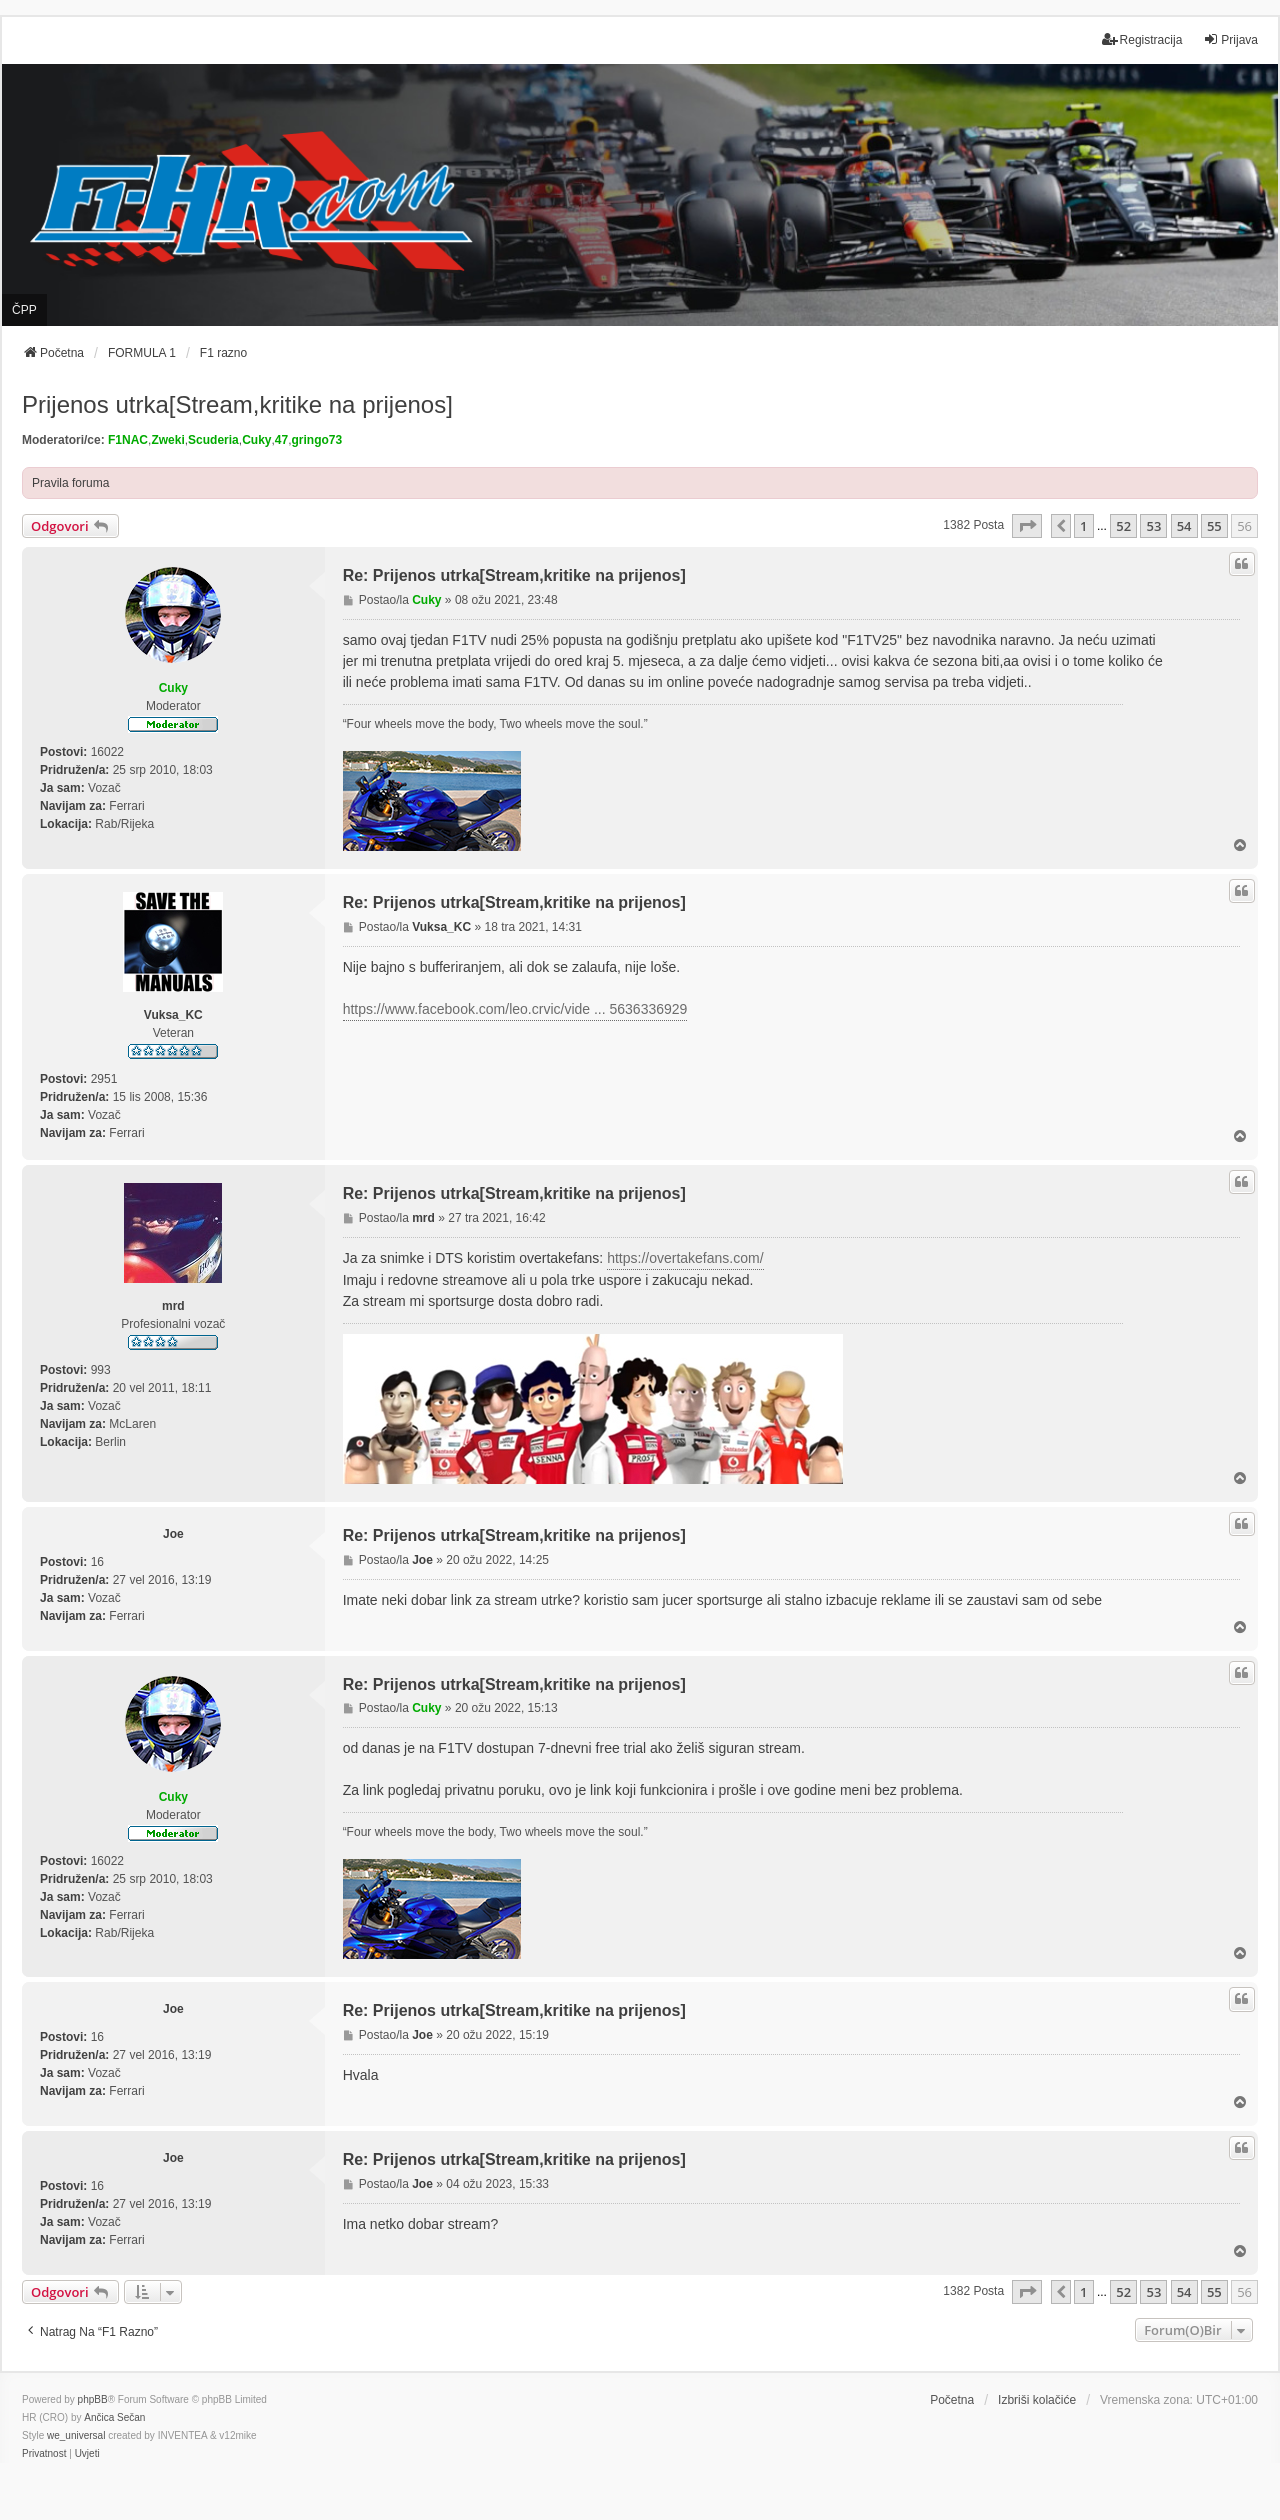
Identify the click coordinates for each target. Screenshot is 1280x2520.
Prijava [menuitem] (1230, 39)
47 (281, 440)
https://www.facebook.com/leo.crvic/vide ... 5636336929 (515, 1009)
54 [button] (1184, 526)
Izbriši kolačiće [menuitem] (1037, 2400)
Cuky (256, 440)
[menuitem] (44, 2454)
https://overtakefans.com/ (685, 1258)
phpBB (93, 2399)
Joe (173, 1534)
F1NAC (128, 440)
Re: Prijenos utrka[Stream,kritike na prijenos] (514, 575)
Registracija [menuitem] (1142, 39)
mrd (173, 1306)
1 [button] (1083, 526)
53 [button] (1153, 526)
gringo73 (317, 440)
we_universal (76, 2435)
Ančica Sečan (114, 2417)
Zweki (167, 440)
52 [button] (1123, 526)
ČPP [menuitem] (24, 310)
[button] (1027, 526)
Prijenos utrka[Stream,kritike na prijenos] (237, 404)
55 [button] (1214, 526)
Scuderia (213, 440)
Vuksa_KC (173, 1015)
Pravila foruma (70, 483)
